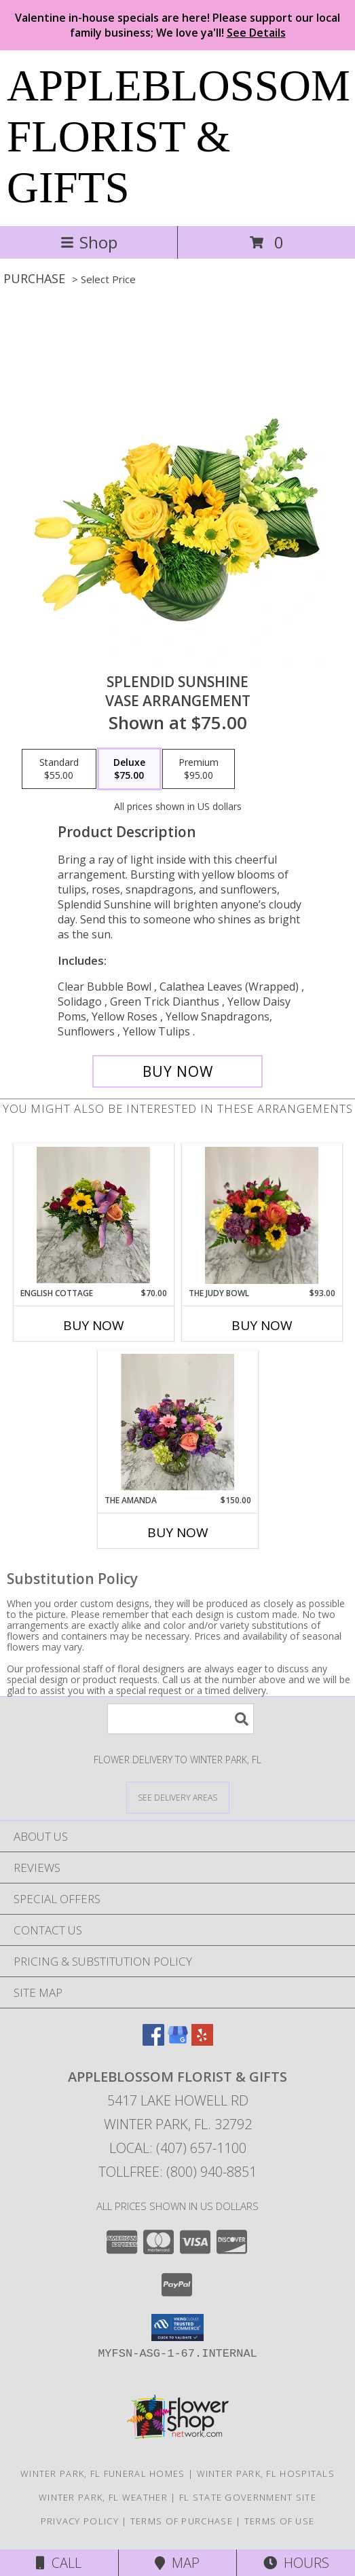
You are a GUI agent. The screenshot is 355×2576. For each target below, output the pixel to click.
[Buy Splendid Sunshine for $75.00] (177, 1071)
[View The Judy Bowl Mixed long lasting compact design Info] (261, 1215)
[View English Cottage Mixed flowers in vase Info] (93, 1215)
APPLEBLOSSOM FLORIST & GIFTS (178, 136)
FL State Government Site (247, 2497)
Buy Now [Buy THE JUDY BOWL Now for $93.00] (262, 1325)
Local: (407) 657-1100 (177, 2148)
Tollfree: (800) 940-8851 (177, 2172)
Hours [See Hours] (296, 2563)
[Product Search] (180, 1719)
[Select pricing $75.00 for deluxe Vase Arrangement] (129, 769)
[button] (177, 2327)
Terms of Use (279, 2521)
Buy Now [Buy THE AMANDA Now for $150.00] (177, 1532)
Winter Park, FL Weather (103, 2497)
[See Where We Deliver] (177, 1796)
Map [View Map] (177, 2563)
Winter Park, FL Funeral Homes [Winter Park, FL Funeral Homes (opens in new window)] (102, 2473)
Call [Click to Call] (58, 2563)
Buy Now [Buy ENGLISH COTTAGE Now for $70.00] (93, 1325)
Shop (88, 242)
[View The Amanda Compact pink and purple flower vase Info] (177, 1422)
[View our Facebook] (153, 2041)
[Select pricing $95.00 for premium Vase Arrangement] (198, 769)
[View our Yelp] (202, 2041)
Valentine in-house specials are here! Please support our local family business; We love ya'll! (177, 25)
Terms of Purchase (181, 2521)
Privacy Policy (80, 2521)
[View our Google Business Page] (178, 2041)
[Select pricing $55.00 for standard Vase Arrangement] (59, 769)
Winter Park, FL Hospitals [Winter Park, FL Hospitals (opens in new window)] (266, 2473)
